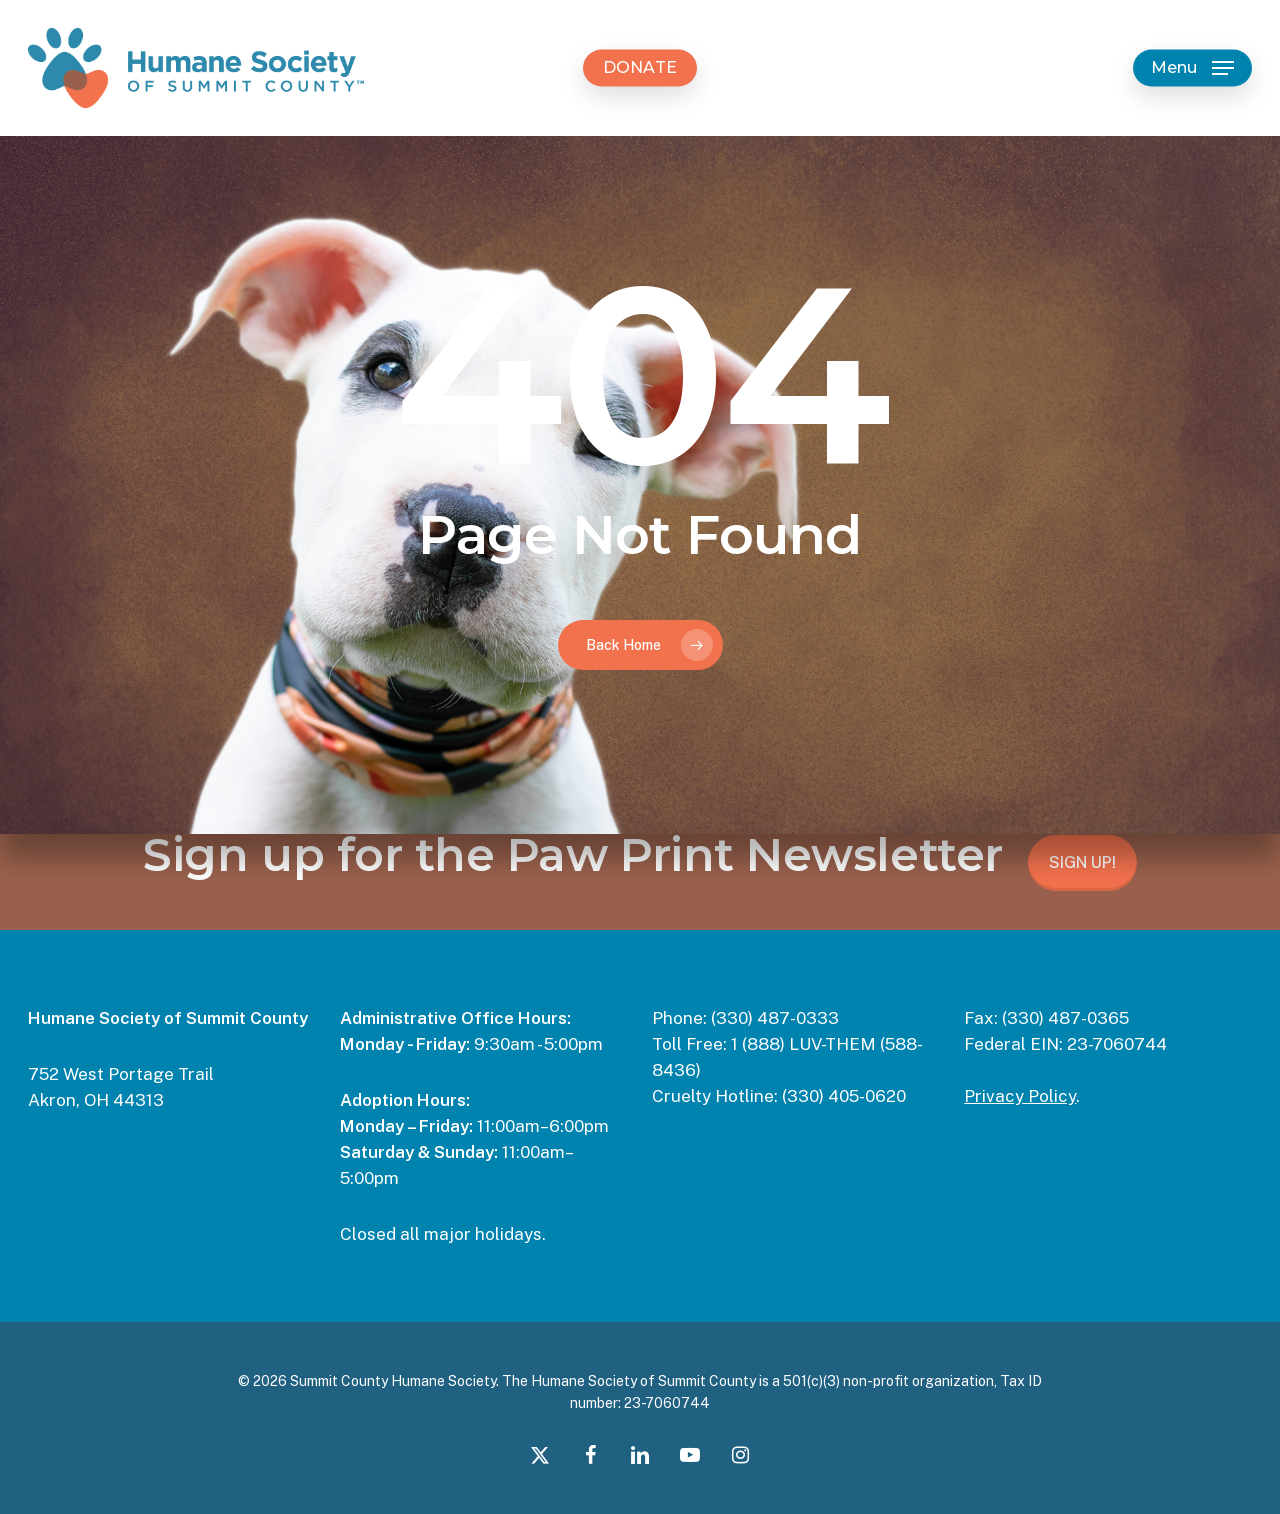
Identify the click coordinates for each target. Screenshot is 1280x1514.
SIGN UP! (1082, 862)
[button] (1192, 68)
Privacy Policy (1020, 1096)
